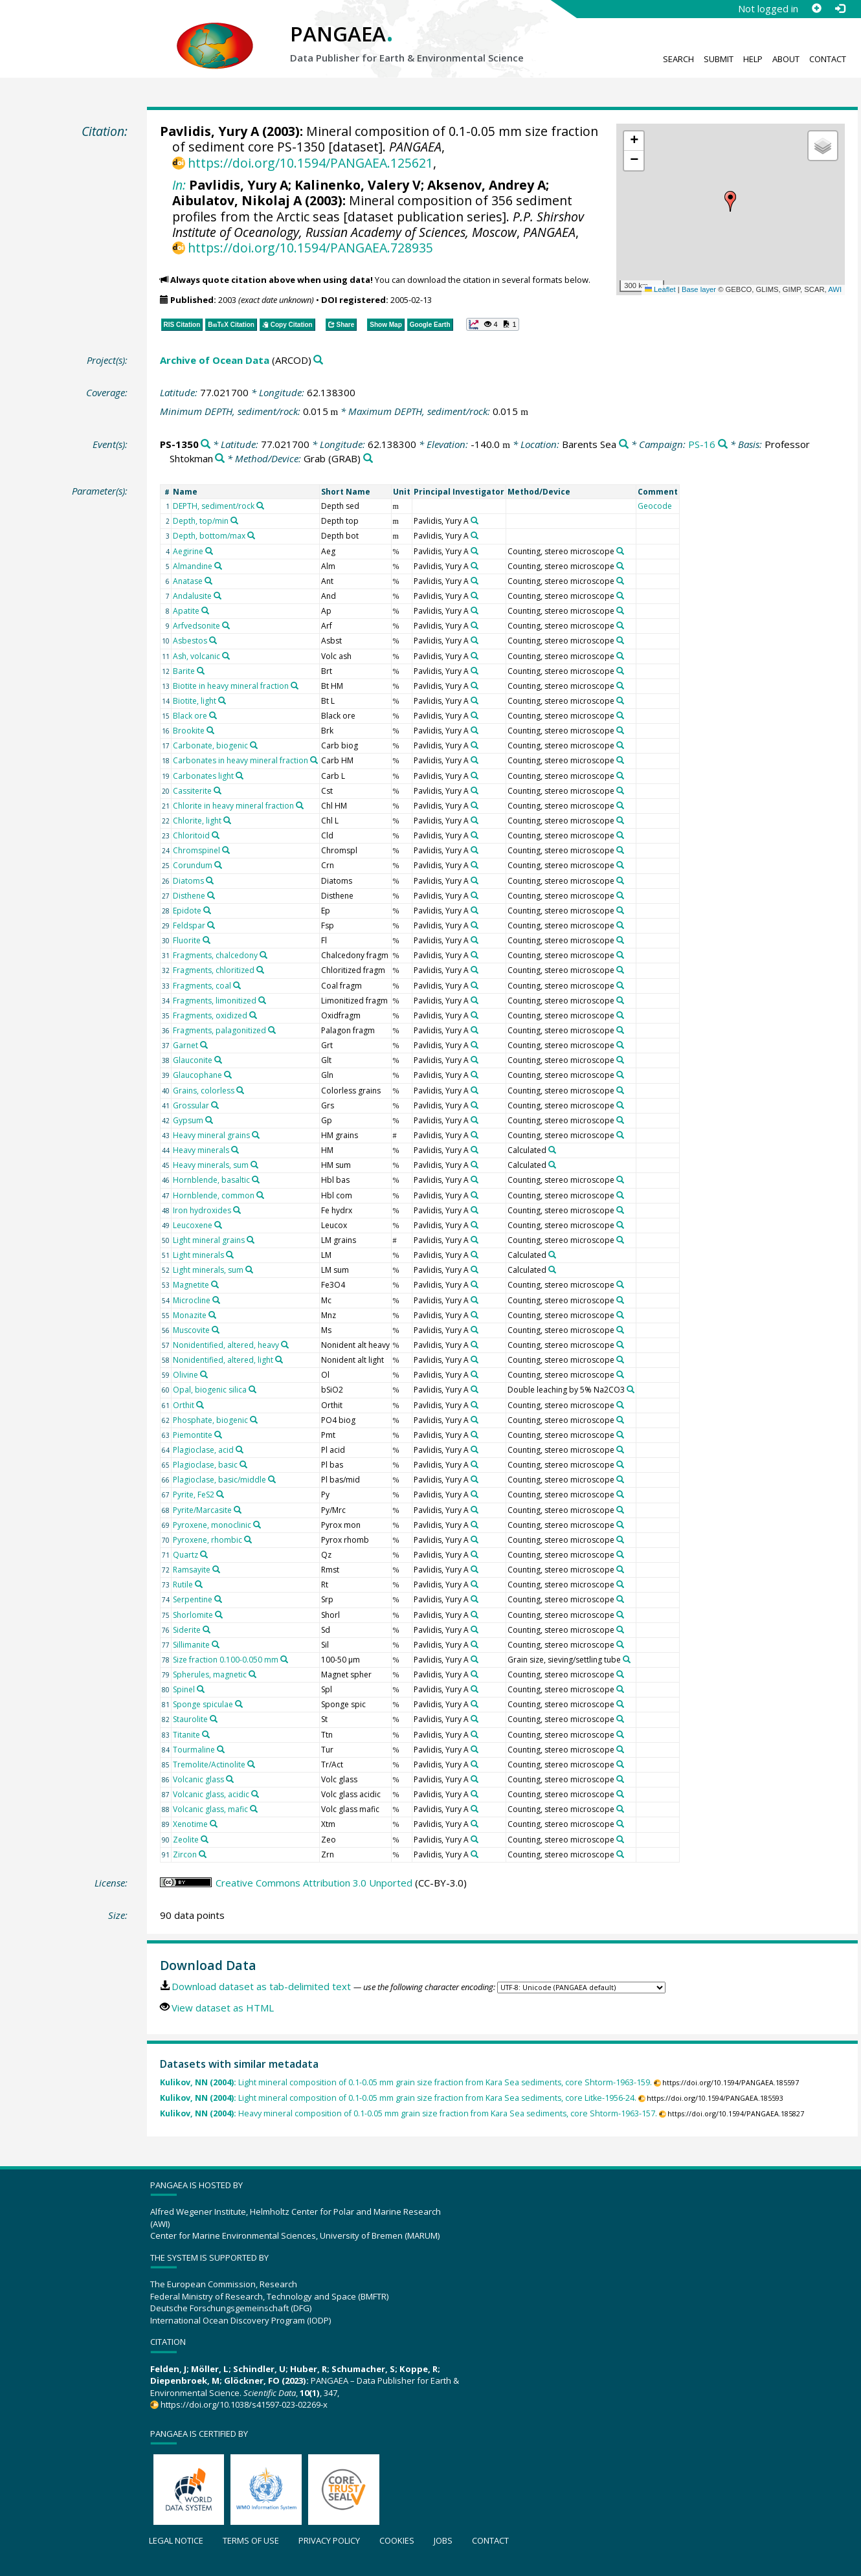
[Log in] (839, 8)
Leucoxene (192, 1225)
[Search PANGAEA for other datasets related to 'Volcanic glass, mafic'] (254, 1809)
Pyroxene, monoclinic (212, 1524)
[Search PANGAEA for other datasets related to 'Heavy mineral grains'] (256, 1135)
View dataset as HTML (223, 2007)
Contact (827, 59)
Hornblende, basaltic (211, 1179)
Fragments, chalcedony (215, 955)
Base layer (699, 289)
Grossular (191, 1105)
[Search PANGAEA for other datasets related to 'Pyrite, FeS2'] (220, 1494)
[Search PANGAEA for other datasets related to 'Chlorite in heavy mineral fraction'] (300, 805)
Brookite (189, 730)
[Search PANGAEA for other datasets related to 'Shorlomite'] (219, 1614)
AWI (835, 289)
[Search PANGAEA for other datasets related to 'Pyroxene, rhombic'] (248, 1539)
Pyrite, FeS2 (193, 1494)
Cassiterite (192, 790)
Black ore (190, 715)
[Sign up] (816, 8)
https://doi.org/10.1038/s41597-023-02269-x (244, 2404)
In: (179, 185)
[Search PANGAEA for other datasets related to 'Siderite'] (206, 1629)
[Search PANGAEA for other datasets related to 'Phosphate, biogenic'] (254, 1420)
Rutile (183, 1584)
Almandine (192, 566)
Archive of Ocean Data (214, 359)
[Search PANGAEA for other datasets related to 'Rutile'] (199, 1584)
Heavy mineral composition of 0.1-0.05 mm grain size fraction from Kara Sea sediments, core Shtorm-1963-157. (408, 2113)
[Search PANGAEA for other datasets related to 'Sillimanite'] (215, 1644)
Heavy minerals (201, 1150)
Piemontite (192, 1434)
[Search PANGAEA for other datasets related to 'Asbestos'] (213, 640)
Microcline (191, 1300)
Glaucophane (197, 1075)
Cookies (396, 2540)
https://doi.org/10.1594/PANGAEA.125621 (310, 163)
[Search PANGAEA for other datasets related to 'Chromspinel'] (226, 850)
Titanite (186, 1734)
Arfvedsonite (196, 625)
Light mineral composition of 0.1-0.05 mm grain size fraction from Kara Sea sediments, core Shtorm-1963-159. (406, 2082)
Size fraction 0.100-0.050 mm (225, 1659)
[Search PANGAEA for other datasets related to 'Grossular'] (215, 1105)
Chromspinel (196, 850)
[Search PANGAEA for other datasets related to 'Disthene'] (211, 895)
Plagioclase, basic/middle (219, 1479)
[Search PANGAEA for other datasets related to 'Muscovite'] (215, 1330)
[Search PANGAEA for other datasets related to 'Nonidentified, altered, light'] (279, 1359)
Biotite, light (194, 700)
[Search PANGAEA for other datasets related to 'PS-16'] (723, 444)
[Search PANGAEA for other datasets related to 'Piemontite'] (218, 1435)
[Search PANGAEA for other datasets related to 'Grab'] (368, 459)
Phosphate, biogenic (210, 1420)
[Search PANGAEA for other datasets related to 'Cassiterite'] (217, 790)
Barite (184, 671)
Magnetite (191, 1284)
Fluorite (187, 940)
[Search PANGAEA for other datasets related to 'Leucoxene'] (218, 1225)
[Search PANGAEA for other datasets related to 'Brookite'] (210, 730)
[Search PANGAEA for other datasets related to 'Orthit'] (200, 1405)
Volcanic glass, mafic (210, 1809)
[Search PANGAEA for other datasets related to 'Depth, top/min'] (234, 520)
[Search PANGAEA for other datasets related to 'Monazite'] (212, 1315)
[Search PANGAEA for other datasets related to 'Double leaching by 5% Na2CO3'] (630, 1389)
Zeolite (186, 1839)
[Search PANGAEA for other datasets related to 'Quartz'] (204, 1554)
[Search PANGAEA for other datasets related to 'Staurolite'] (214, 1719)
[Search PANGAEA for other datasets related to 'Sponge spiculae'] (239, 1704)
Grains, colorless (203, 1090)
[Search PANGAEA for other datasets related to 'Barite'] (201, 671)
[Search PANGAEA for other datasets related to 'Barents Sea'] (624, 444)
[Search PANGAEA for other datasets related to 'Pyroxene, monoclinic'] (257, 1525)
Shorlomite (193, 1614)
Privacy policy (329, 2540)
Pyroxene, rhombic (207, 1539)
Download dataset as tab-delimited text (261, 1986)
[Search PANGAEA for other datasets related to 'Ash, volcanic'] (226, 656)
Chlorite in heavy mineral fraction (233, 805)
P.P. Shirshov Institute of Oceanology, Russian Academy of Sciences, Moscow (378, 224)
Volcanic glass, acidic (211, 1794)
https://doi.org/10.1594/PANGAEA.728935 (310, 247)
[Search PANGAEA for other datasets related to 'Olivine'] (204, 1374)
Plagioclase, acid (203, 1449)
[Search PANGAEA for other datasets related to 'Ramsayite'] (216, 1569)
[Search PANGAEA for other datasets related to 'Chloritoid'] (215, 835)
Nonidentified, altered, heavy (226, 1344)
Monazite (190, 1315)
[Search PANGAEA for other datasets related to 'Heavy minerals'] (235, 1150)
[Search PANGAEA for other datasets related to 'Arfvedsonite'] (226, 625)
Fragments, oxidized (210, 1015)
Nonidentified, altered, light (223, 1359)
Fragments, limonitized (214, 1000)
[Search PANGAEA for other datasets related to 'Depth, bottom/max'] (251, 535)
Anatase (188, 581)
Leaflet (660, 289)
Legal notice (176, 2540)
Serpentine (192, 1599)
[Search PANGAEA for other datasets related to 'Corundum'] (218, 865)
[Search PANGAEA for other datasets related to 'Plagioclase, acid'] (239, 1449)
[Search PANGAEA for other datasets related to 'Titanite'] (206, 1734)
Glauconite (192, 1060)
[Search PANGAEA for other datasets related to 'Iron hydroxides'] (237, 1210)
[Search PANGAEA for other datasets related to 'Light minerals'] (230, 1255)
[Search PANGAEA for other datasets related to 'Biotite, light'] (222, 700)
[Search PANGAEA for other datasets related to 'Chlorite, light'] (227, 820)
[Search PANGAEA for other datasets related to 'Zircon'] (203, 1854)
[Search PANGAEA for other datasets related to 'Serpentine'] (218, 1599)
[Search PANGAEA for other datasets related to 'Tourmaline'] (221, 1749)
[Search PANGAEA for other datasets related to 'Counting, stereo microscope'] (620, 551)
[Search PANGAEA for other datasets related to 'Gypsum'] (209, 1120)
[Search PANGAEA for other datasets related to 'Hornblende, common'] (260, 1195)
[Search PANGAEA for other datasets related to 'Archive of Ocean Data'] (318, 360)
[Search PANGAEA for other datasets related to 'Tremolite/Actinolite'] (251, 1764)
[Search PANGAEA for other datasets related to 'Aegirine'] (209, 551)
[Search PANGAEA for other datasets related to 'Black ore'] (213, 715)
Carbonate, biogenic (210, 745)
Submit (718, 59)
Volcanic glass (198, 1779)
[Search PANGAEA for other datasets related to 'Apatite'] (205, 610)
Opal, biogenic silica (210, 1389)
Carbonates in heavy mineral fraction (240, 760)
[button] (730, 201)
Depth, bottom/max (209, 535)
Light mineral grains (209, 1240)
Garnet (185, 1045)
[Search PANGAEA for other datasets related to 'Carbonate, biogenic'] (254, 745)
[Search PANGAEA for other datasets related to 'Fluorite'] (206, 940)
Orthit (183, 1405)
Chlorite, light (197, 820)
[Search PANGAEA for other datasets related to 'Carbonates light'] (239, 775)
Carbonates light (203, 775)
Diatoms (188, 880)
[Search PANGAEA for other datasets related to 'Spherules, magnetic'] (252, 1674)
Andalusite (192, 595)
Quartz (185, 1554)
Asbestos (190, 640)
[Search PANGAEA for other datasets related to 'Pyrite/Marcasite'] (237, 1510)
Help (753, 59)
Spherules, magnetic (210, 1674)
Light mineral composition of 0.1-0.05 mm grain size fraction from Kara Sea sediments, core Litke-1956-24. (398, 2097)
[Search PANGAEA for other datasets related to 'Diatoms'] (210, 880)
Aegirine (188, 551)
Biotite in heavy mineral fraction (231, 685)
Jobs (443, 2540)
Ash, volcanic (196, 656)
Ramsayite (191, 1569)
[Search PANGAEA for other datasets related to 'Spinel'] (201, 1689)
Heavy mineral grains (211, 1135)
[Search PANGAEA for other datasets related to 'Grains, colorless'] (240, 1090)
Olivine (185, 1374)
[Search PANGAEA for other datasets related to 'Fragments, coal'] (237, 985)
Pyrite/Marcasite (202, 1510)
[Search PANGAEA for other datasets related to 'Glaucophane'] (228, 1075)
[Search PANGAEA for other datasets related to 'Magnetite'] (215, 1284)
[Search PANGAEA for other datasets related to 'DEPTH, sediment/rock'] (260, 506)
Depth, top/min (201, 520)
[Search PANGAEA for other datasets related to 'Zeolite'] (204, 1839)
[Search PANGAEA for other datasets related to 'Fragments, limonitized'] (262, 1000)
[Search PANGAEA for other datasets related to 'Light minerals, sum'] (249, 1269)
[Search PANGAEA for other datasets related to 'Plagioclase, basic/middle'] (272, 1479)
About (786, 59)
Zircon (185, 1854)
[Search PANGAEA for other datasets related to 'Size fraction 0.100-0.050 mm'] (284, 1659)
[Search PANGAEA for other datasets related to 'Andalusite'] (217, 595)
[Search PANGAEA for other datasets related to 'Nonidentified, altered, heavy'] (285, 1345)
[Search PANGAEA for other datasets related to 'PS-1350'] (205, 444)
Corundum (192, 865)
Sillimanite (191, 1644)
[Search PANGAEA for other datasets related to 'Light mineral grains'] (250, 1240)
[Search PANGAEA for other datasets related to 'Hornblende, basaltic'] (256, 1179)
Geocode (655, 505)
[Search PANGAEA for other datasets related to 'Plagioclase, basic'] (243, 1464)
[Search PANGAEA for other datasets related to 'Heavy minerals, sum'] (254, 1165)
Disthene (189, 895)
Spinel (184, 1689)
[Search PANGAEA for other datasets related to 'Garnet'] (204, 1045)
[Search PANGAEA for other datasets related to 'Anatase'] (208, 581)
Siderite (187, 1629)
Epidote (187, 910)
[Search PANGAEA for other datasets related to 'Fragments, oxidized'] (253, 1015)
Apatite (186, 610)
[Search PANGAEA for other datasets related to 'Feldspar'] (211, 925)
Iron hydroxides (202, 1210)
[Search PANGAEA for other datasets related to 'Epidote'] (207, 910)
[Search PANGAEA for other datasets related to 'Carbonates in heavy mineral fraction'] (314, 760)
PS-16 (701, 444)
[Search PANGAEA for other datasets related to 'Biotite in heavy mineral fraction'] (294, 685)
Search (678, 59)
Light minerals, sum (208, 1269)
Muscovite (191, 1330)
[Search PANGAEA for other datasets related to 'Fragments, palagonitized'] (272, 1030)
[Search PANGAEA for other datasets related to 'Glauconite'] (218, 1060)
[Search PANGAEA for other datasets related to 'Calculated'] (552, 1150)
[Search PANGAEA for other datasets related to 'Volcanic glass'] (230, 1779)
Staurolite (190, 1719)
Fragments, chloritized (213, 970)
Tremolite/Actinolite (209, 1764)
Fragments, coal (202, 985)
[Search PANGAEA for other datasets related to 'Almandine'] (218, 566)
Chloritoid (191, 835)
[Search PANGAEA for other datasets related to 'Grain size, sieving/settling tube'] (627, 1659)
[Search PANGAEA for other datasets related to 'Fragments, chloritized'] (260, 970)
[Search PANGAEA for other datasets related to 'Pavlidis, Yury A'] (474, 520)
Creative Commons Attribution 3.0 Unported (314, 1882)
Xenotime (190, 1824)
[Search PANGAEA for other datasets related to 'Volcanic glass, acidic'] (255, 1794)
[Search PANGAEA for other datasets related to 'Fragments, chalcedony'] (263, 955)
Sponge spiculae (203, 1704)
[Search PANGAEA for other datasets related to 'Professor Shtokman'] (220, 459)
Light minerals (198, 1254)
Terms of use (251, 2540)
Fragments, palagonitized (219, 1030)
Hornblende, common (213, 1195)
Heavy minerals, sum (211, 1164)
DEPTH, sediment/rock (213, 505)
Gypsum (188, 1120)
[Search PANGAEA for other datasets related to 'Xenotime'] (214, 1824)
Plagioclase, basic (205, 1464)
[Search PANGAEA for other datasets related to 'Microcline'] (216, 1300)
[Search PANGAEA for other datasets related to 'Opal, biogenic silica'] (252, 1389)
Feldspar (189, 925)
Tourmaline (194, 1749)
